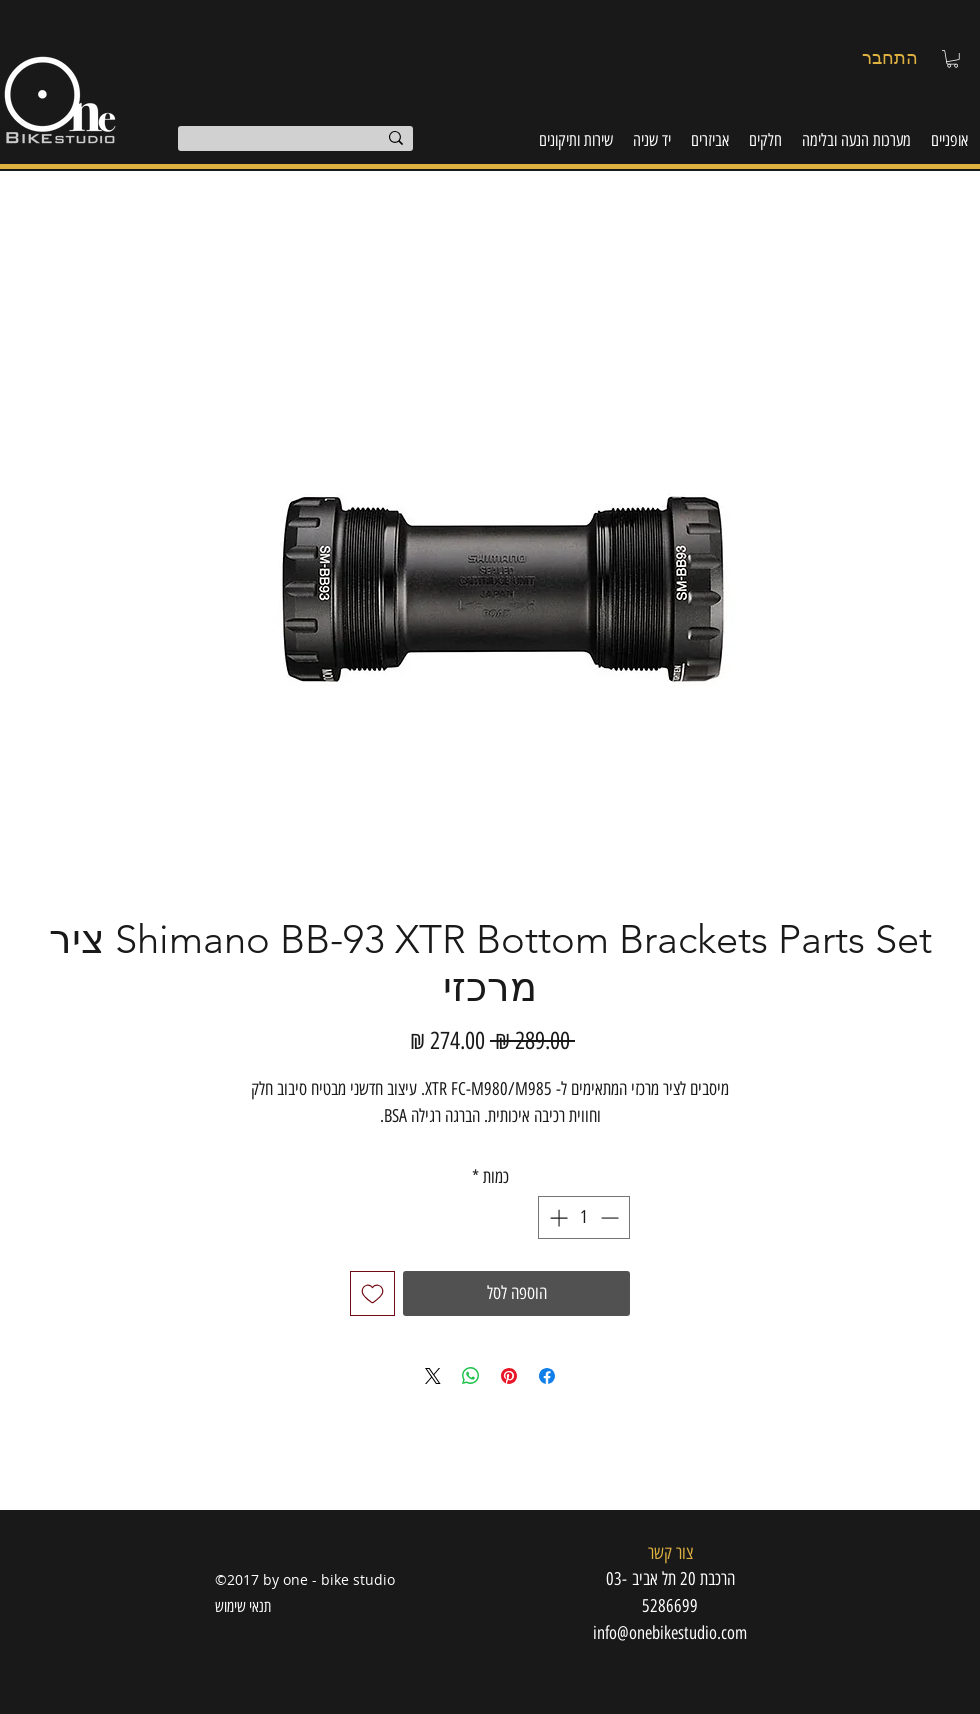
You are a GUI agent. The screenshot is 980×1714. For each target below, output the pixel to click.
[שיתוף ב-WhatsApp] (471, 1376)
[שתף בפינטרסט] (509, 1376)
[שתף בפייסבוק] (547, 1376)
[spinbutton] (584, 1217)
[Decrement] (611, 1217)
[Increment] (556, 1217)
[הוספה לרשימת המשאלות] (372, 1293)
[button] (952, 59)
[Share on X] (433, 1376)
